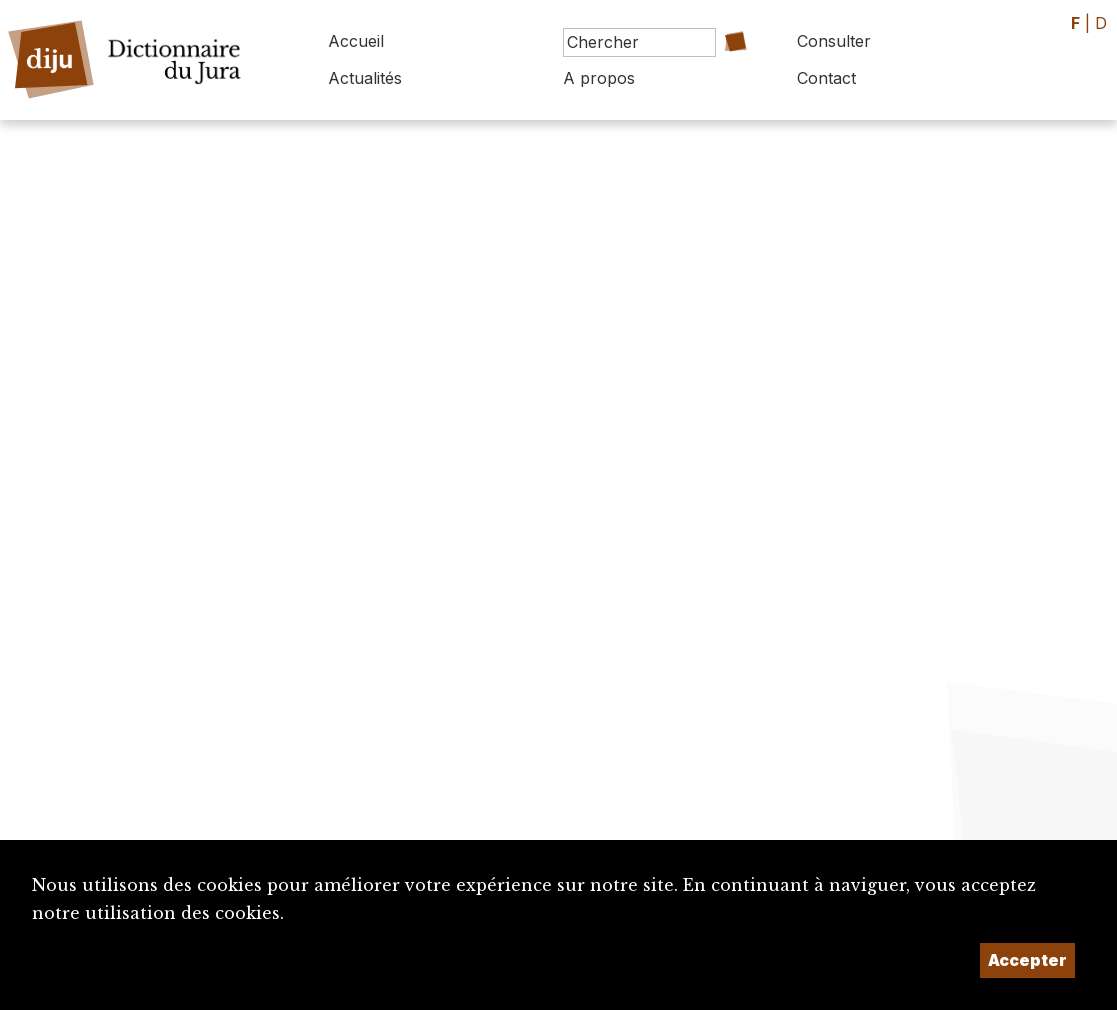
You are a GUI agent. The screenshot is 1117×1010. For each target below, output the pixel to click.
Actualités (365, 78)
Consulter (834, 41)
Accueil (356, 41)
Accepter (1027, 960)
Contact (826, 78)
